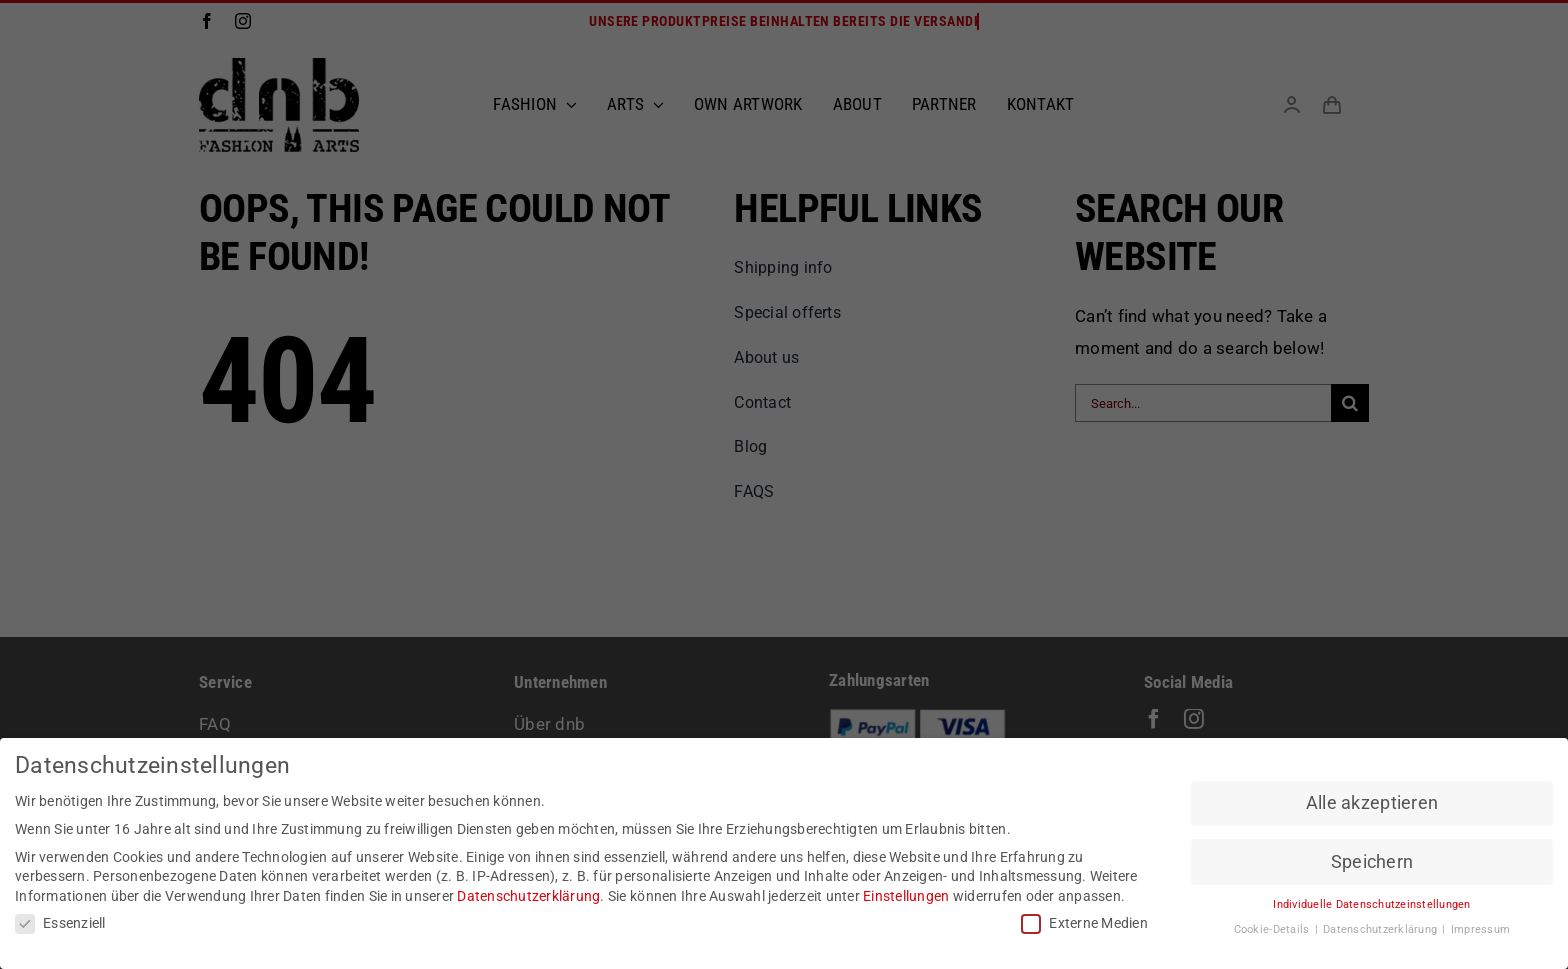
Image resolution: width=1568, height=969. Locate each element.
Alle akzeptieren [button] (1372, 802)
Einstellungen (906, 895)
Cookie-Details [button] (1273, 928)
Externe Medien (1084, 922)
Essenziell (60, 922)
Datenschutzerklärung (528, 895)
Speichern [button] (1372, 861)
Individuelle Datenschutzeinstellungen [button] (1371, 904)
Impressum (1480, 928)
